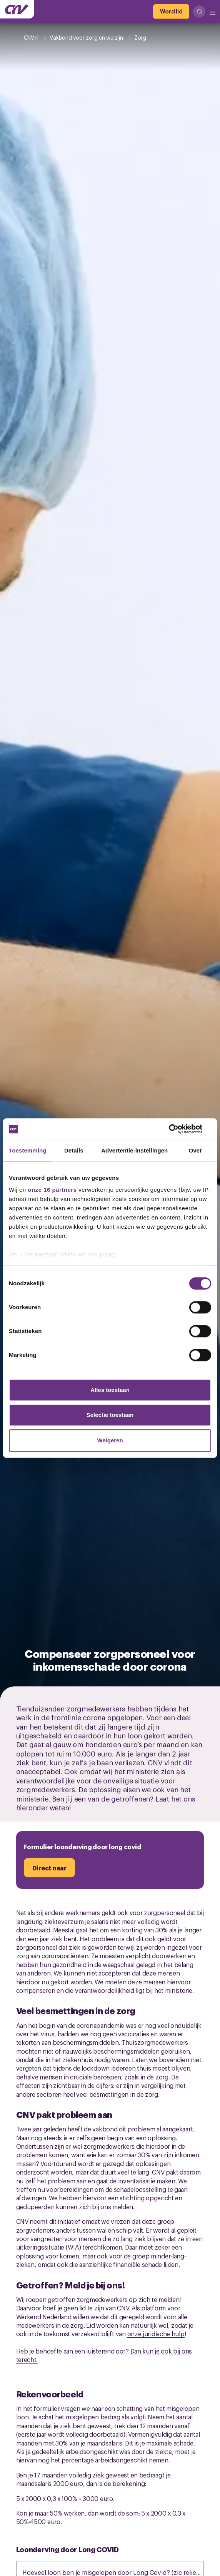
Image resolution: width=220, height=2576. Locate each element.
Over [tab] (195, 1150)
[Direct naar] (49, 1867)
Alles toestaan (110, 1390)
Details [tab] (73, 1150)
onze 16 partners (52, 1189)
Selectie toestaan (110, 1415)
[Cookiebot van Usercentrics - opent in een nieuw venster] (177, 1129)
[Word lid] (171, 11)
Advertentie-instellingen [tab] (134, 1150)
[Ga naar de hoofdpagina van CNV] (17, 9)
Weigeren (110, 1440)
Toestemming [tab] (28, 1150)
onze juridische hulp (156, 2333)
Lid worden (102, 2325)
